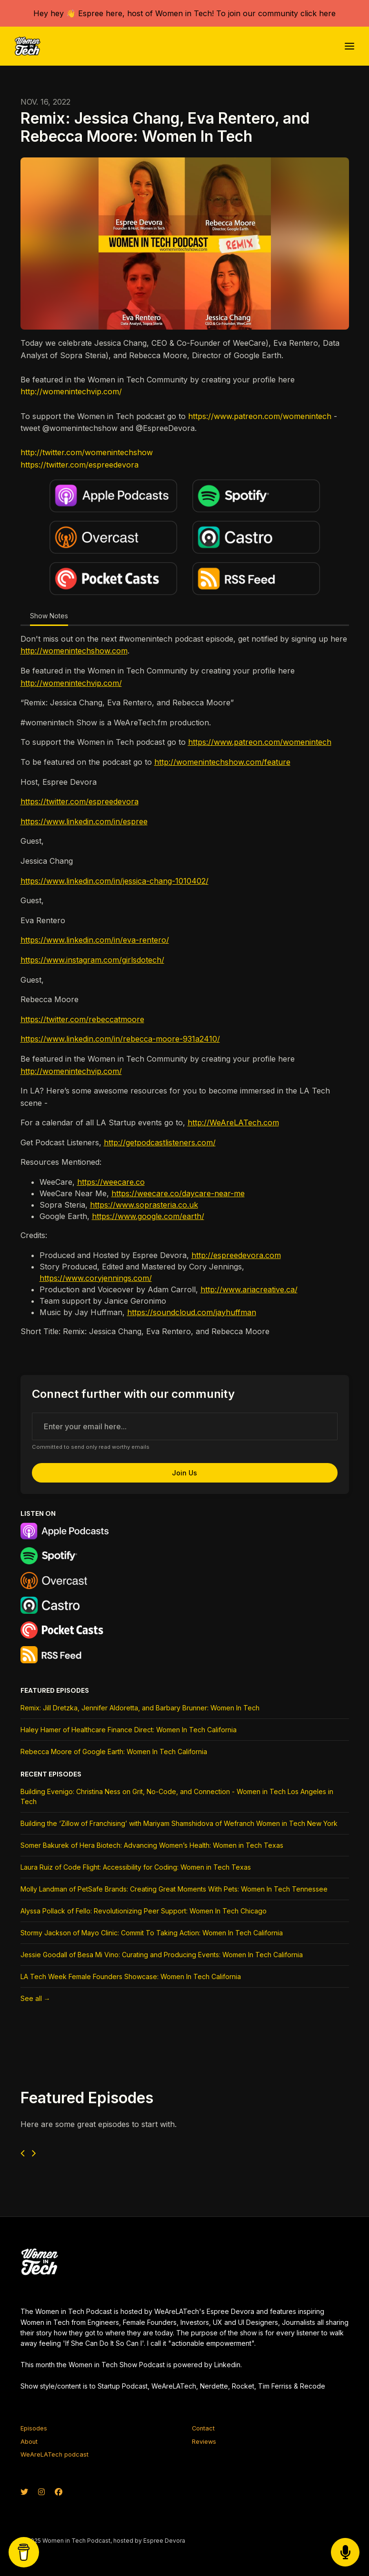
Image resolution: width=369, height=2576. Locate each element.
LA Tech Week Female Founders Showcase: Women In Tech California (130, 1976)
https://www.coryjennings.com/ (96, 1278)
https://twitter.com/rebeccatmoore (82, 1019)
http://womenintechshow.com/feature (222, 762)
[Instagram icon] (41, 2492)
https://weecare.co (111, 1182)
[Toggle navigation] (349, 46)
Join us (184, 1473)
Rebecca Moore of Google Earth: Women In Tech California (113, 1751)
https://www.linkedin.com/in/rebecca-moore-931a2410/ (120, 1039)
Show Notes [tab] (49, 616)
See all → (35, 1998)
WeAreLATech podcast (54, 2454)
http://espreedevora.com (236, 1255)
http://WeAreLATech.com (233, 1122)
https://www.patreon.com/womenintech (259, 416)
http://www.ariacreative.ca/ (249, 1289)
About (29, 2441)
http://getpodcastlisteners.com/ (160, 1142)
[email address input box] (185, 1426)
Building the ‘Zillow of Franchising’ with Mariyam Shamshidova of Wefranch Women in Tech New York (179, 1823)
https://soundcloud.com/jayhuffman (191, 1312)
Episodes (33, 2428)
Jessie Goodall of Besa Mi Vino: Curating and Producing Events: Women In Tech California (161, 1955)
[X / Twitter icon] (24, 2492)
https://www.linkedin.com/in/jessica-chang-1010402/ (114, 881)
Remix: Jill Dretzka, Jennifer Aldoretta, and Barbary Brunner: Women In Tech (139, 1708)
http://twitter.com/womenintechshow (86, 452)
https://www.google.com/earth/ (148, 1216)
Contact (203, 2428)
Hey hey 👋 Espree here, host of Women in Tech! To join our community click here (184, 13)
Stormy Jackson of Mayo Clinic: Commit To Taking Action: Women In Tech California (151, 1933)
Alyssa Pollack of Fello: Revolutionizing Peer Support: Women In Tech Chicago (143, 1911)
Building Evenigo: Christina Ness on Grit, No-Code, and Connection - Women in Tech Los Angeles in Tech (176, 1796)
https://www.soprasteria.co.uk (144, 1205)
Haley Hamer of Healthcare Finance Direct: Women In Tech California (128, 1730)
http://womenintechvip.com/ (71, 391)
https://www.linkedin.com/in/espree (84, 821)
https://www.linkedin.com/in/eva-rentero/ (94, 940)
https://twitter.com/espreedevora (79, 464)
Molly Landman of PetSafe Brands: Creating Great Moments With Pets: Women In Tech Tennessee (174, 1889)
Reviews (204, 2441)
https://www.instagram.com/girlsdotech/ (92, 960)
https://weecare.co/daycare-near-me (178, 1193)
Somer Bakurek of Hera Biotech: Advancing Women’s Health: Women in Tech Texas (151, 1845)
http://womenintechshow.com (74, 650)
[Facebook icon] (58, 2492)
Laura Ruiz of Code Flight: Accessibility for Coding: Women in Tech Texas (135, 1867)
